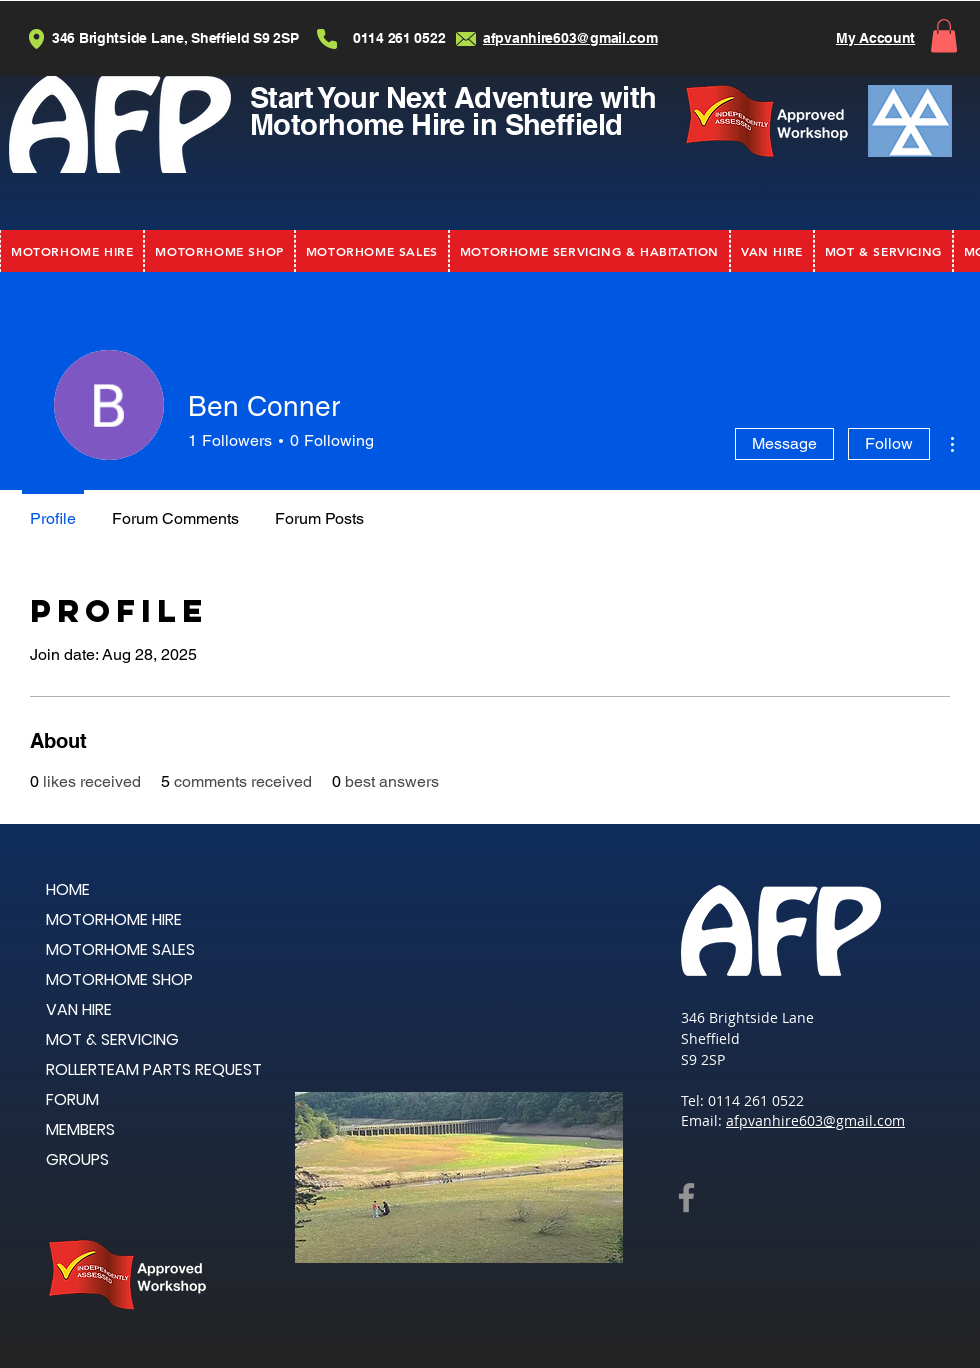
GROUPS (77, 1159)
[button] (944, 35)
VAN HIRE (79, 1009)
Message (784, 443)
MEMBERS (80, 1129)
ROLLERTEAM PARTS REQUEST (154, 1069)
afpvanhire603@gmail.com (815, 1120)
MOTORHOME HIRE (114, 919)
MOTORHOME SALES (120, 949)
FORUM (72, 1099)
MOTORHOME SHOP (119, 979)
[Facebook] (686, 1197)
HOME (68, 889)
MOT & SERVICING (112, 1039)
